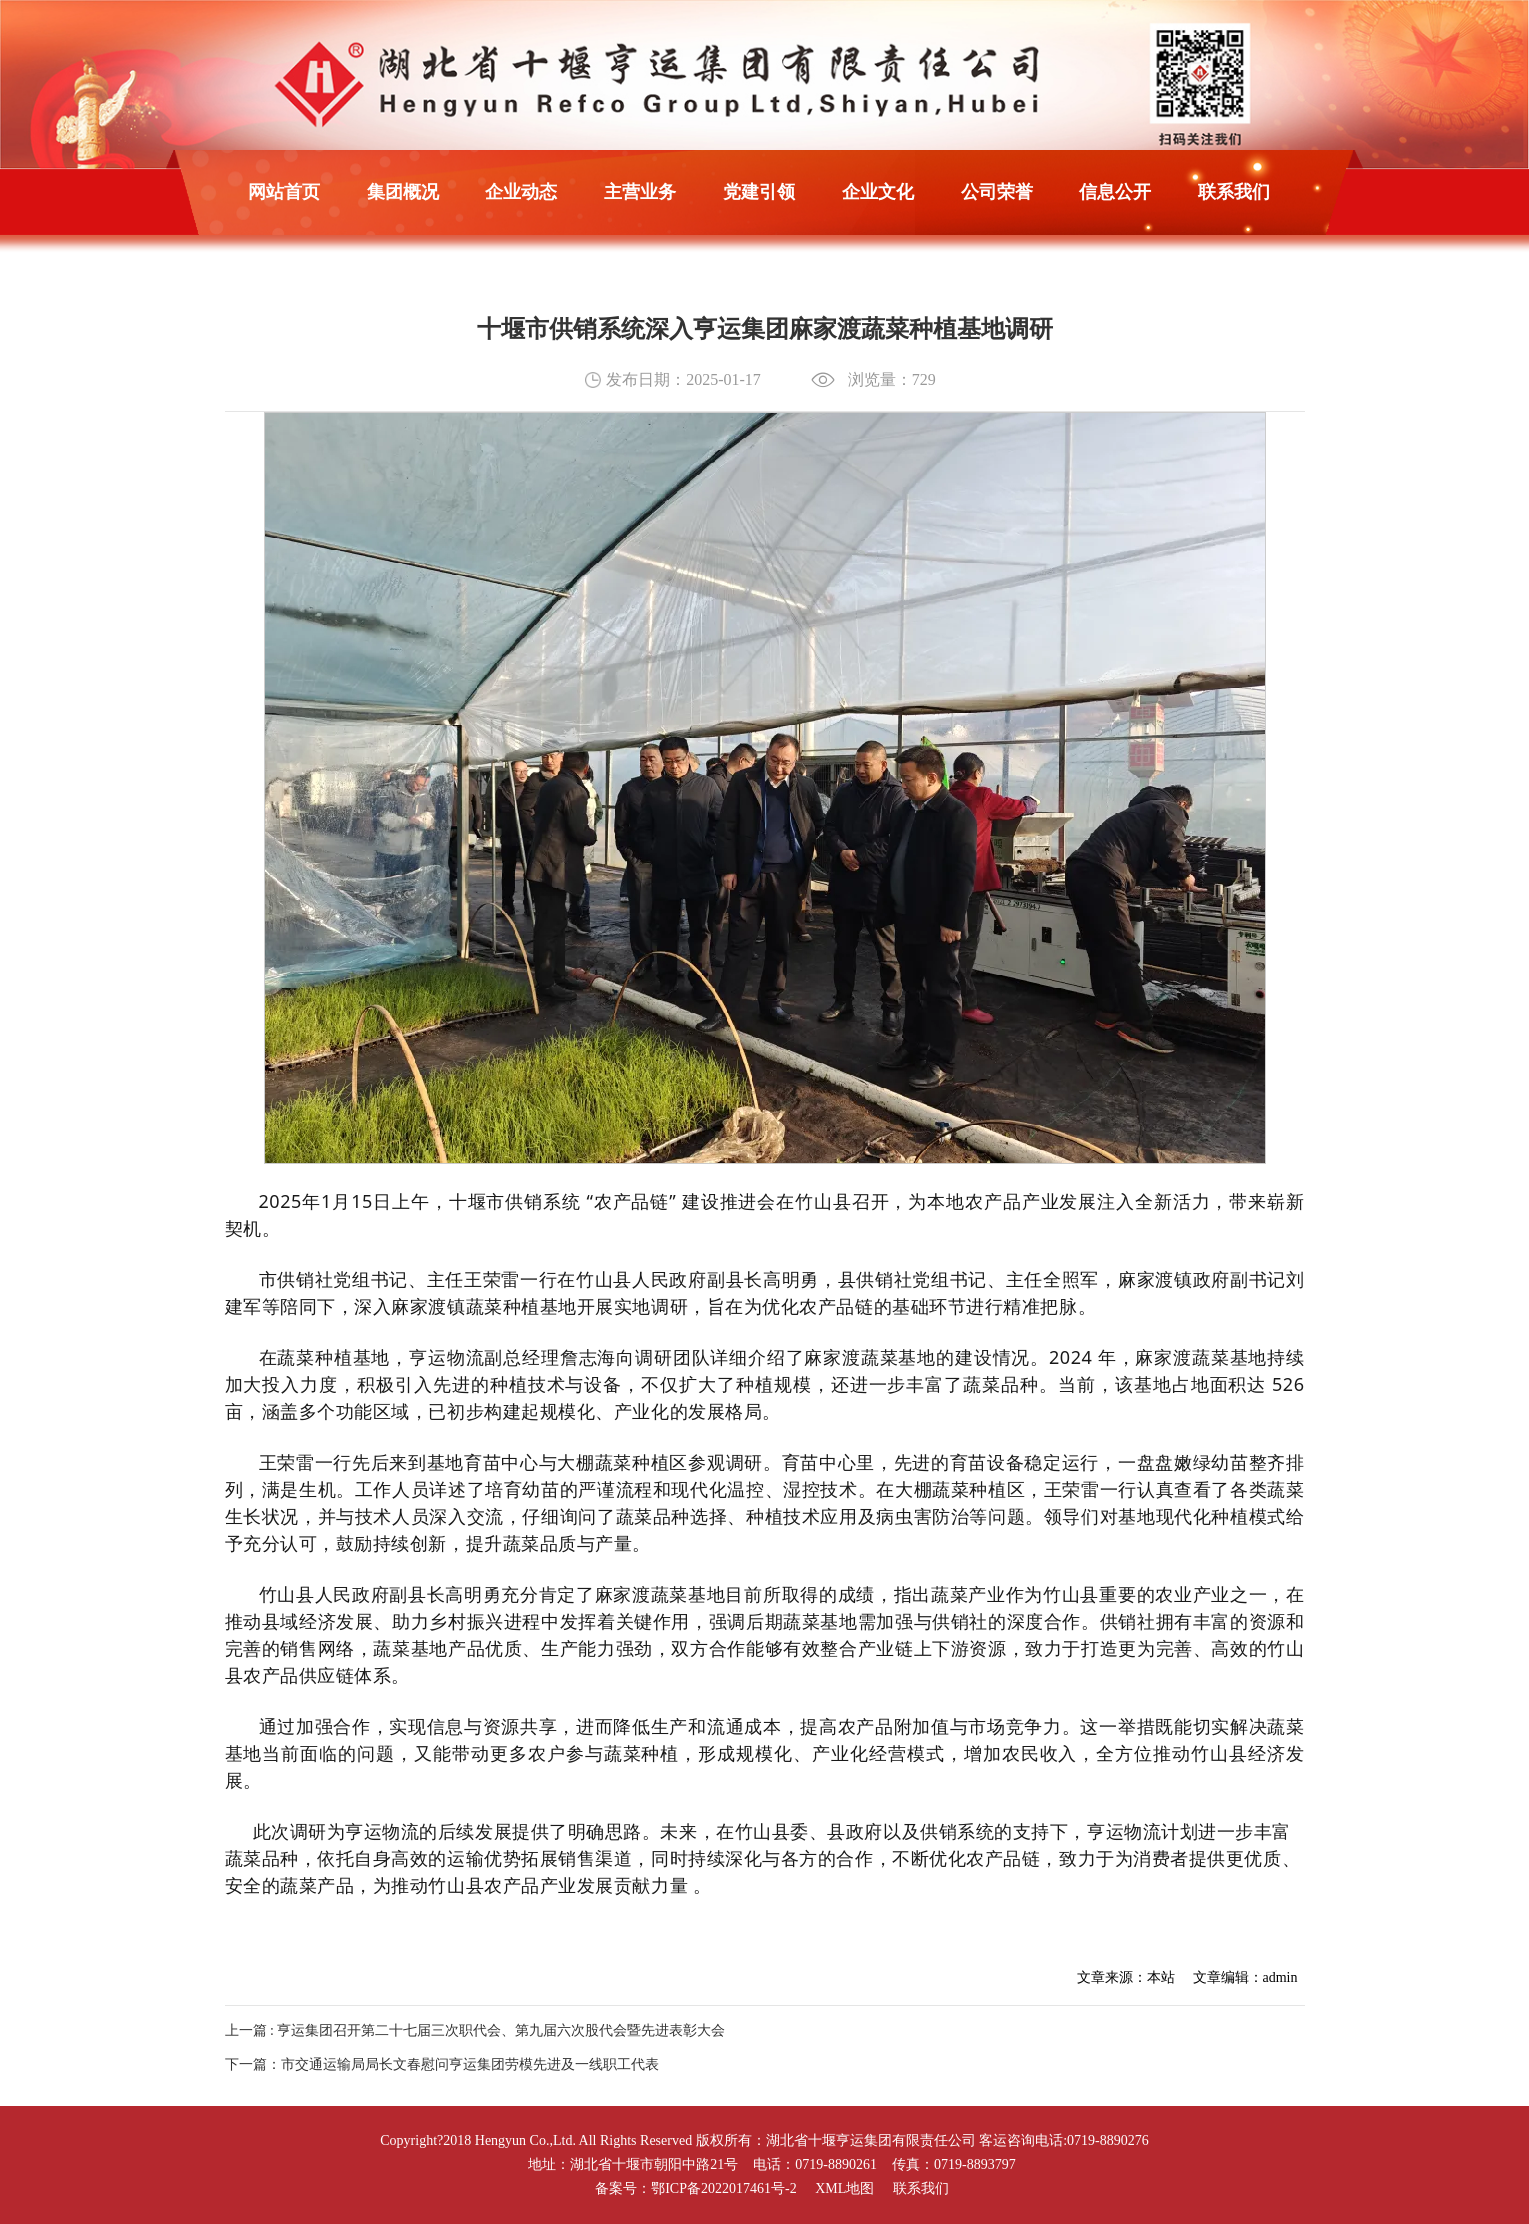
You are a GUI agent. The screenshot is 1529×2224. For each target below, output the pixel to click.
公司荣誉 (997, 192)
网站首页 (284, 192)
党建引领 (759, 192)
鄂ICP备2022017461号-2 (723, 2188)
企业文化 (878, 192)
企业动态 (521, 192)
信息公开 (1115, 192)
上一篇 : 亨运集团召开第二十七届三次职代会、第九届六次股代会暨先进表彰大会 (475, 2030)
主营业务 (640, 192)
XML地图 (844, 2188)
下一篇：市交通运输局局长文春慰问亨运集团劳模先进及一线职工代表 (442, 2064)
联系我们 (1234, 192)
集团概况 (403, 192)
